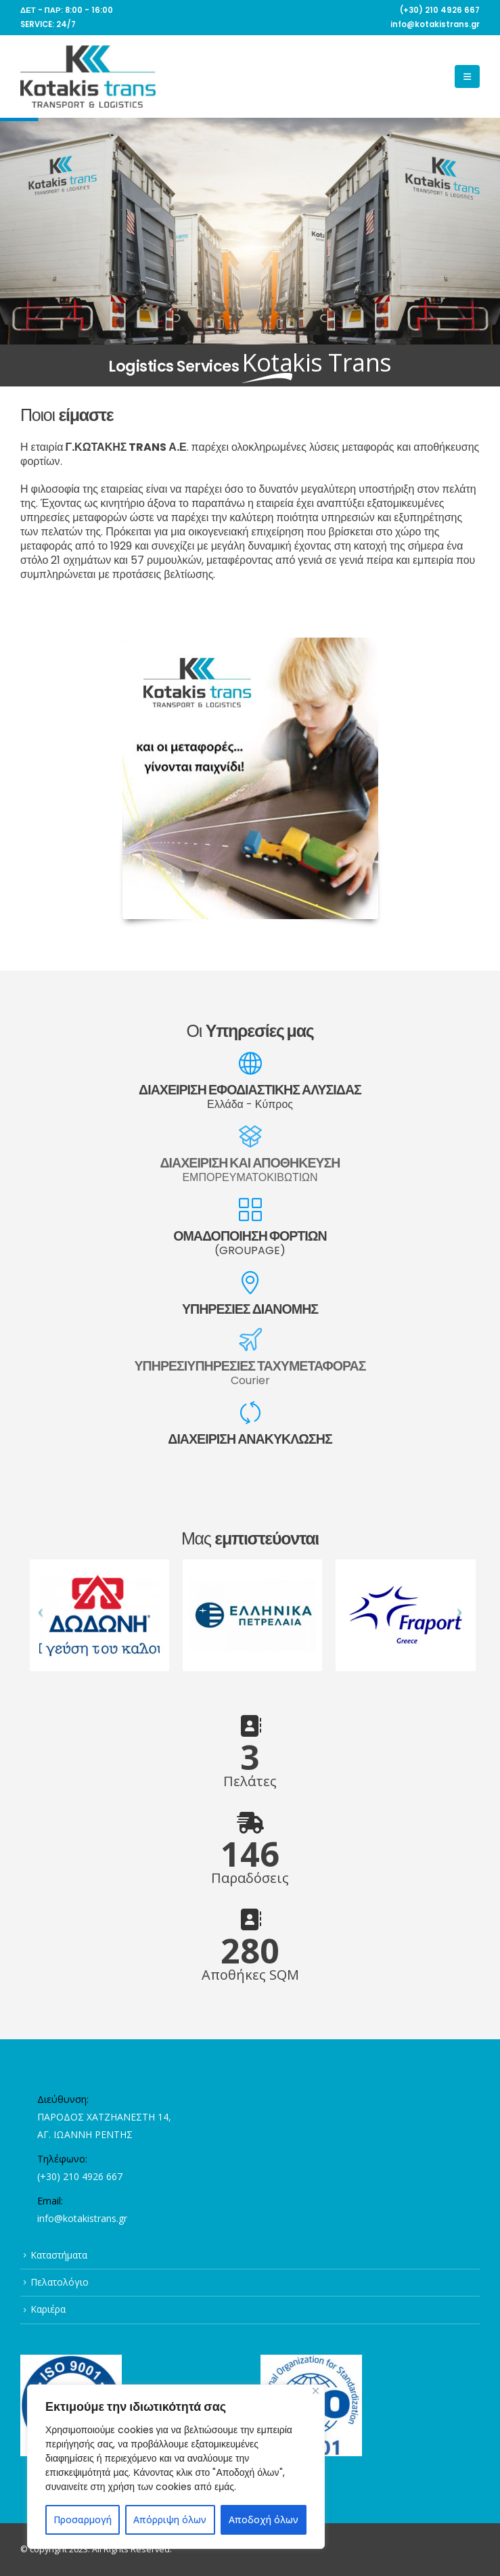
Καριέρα (48, 2309)
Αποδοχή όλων (263, 2519)
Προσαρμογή (82, 2519)
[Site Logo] (88, 76)
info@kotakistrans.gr (82, 2218)
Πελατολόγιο (59, 2281)
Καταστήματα (58, 2254)
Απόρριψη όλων (169, 2519)
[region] (176, 2466)
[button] (467, 76)
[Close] (316, 2391)
